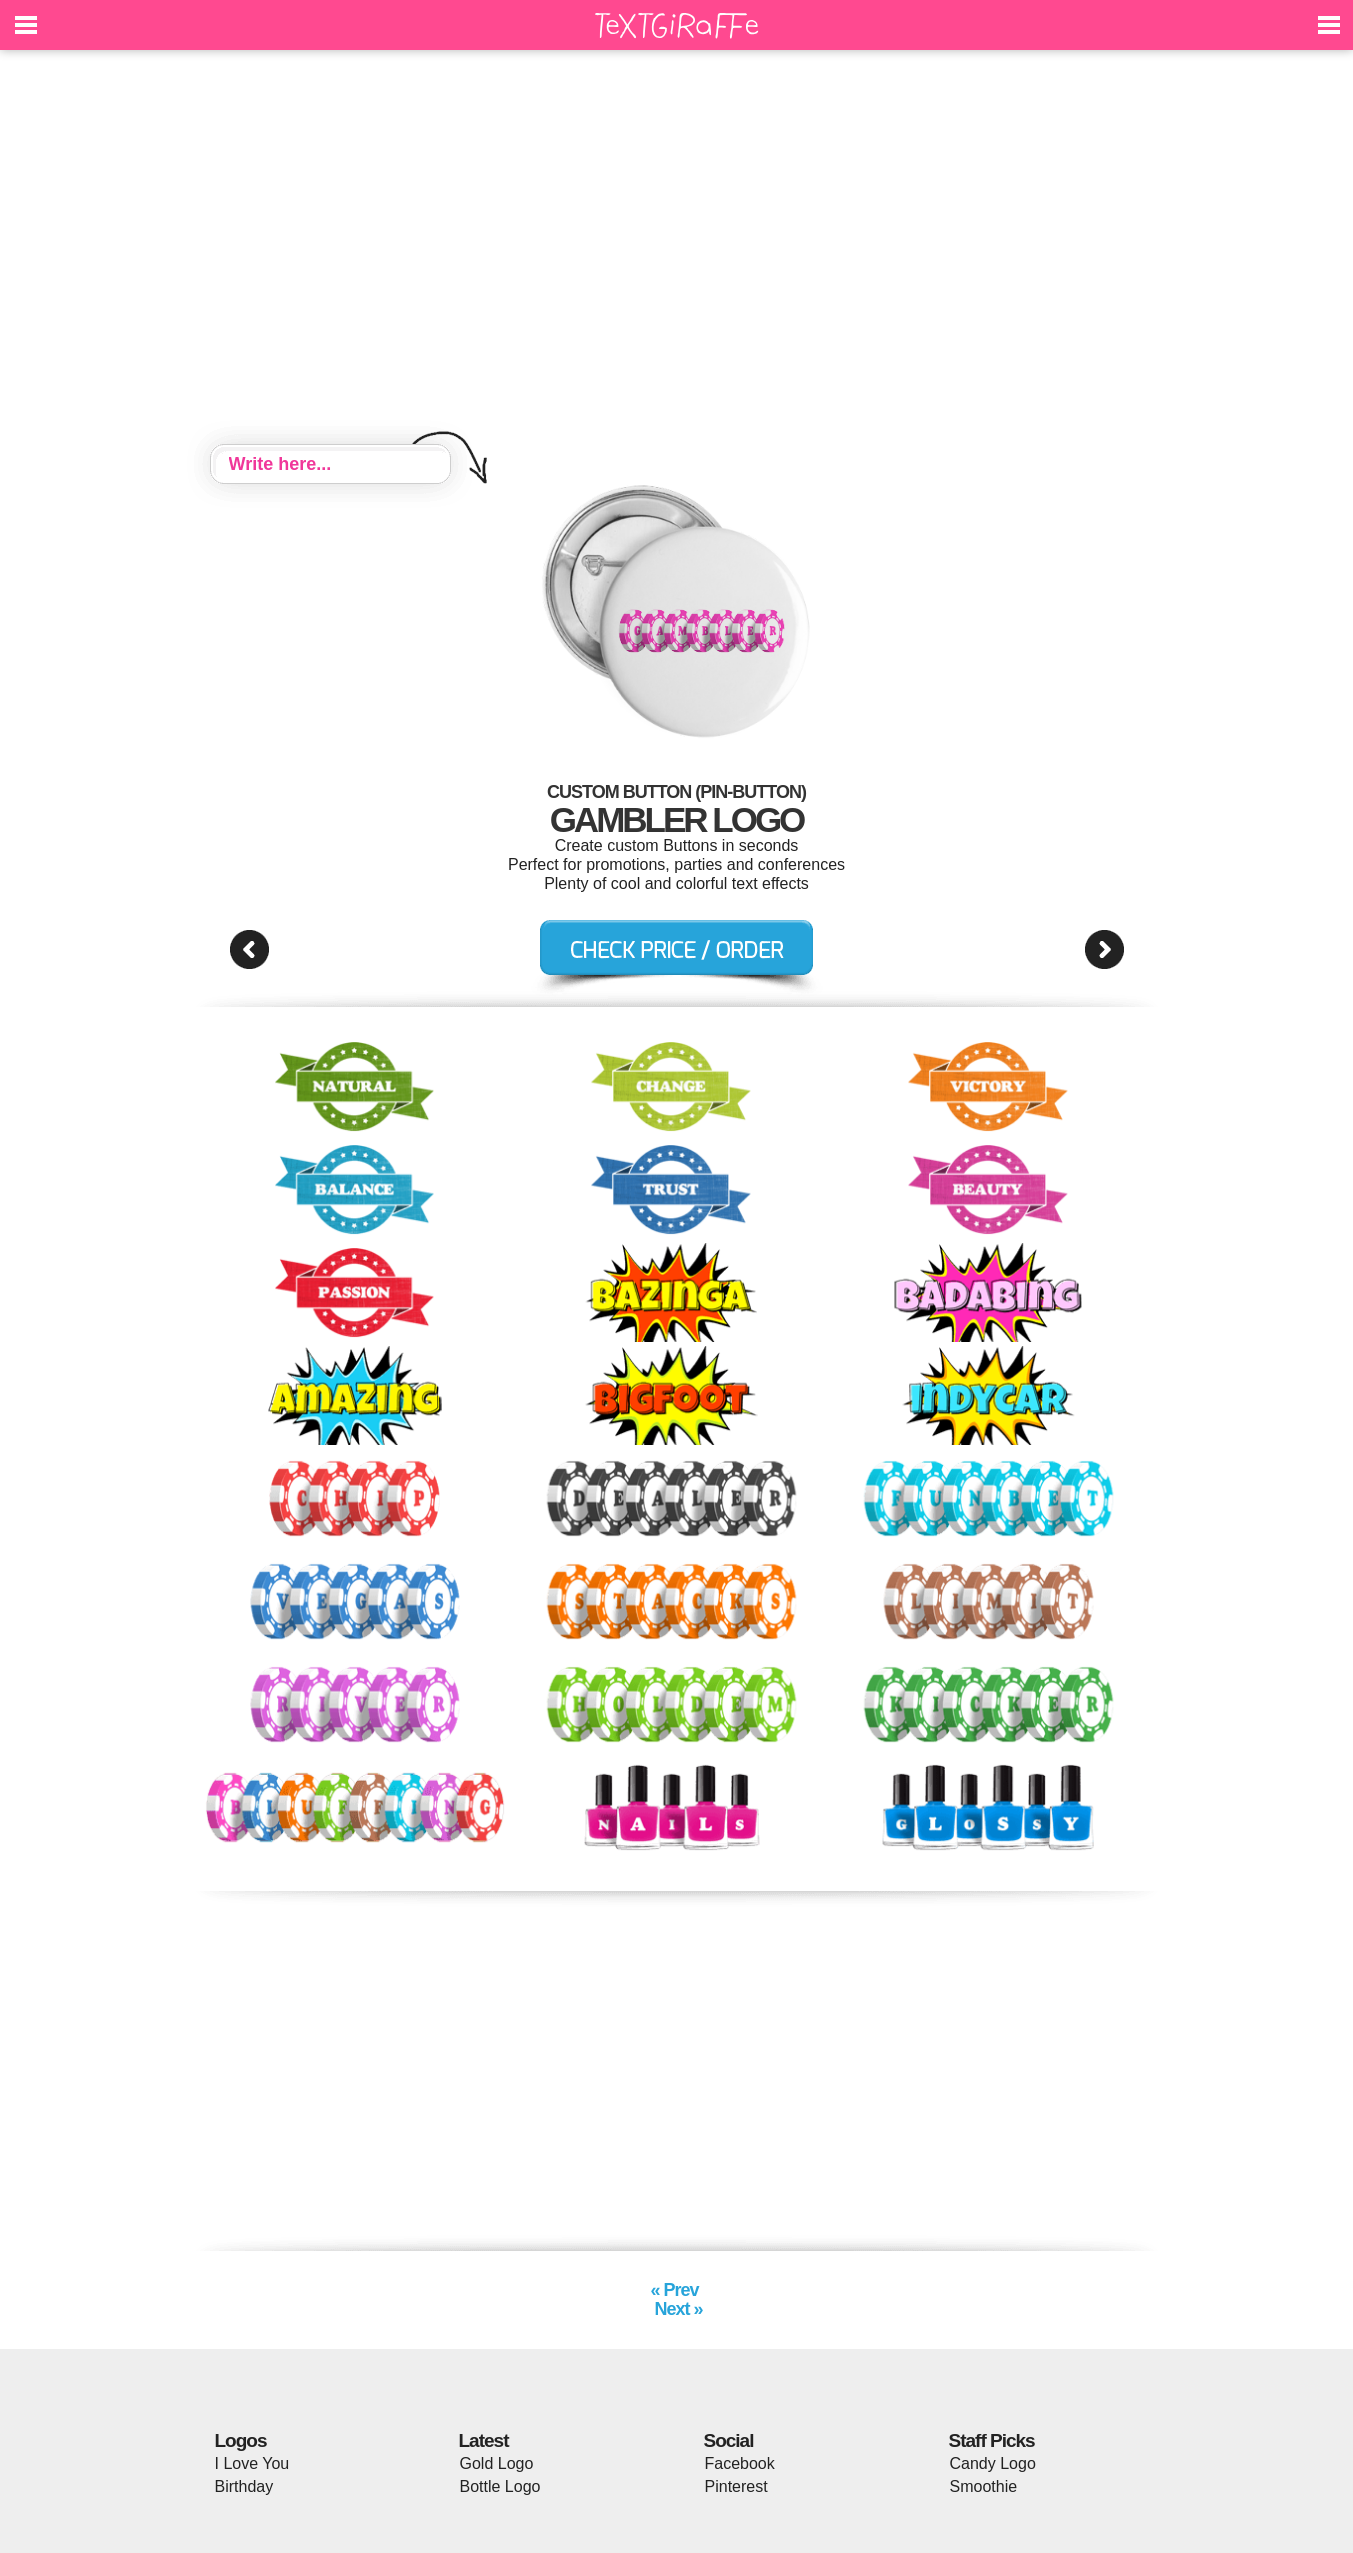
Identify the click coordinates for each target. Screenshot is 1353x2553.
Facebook (740, 2463)
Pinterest (736, 2486)
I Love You (252, 2463)
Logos (241, 2440)
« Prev (676, 2290)
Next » (676, 2309)
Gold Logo (497, 2463)
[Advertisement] (677, 250)
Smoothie (984, 2486)
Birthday (244, 2486)
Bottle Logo (500, 2486)
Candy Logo (993, 2463)
